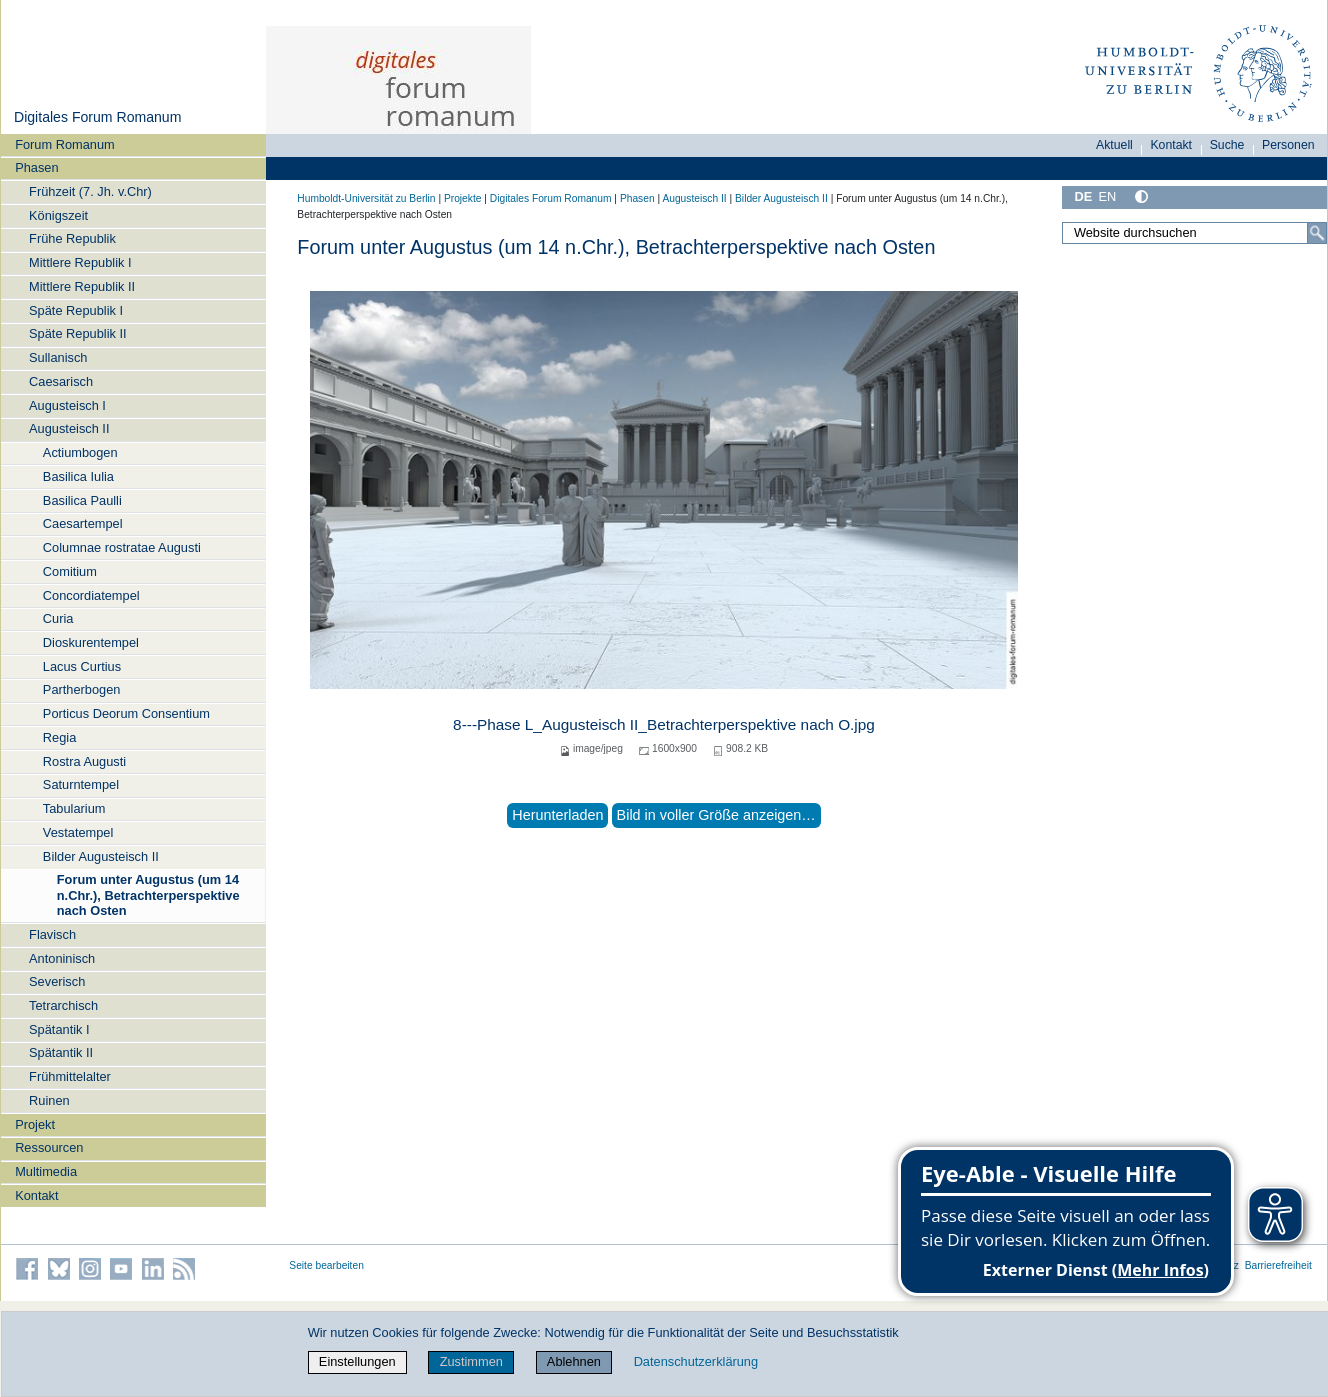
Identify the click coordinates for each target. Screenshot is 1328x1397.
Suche (1227, 145)
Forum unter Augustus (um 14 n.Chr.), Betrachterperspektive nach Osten (148, 895)
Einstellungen (357, 1361)
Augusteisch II (69, 428)
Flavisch (52, 934)
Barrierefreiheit (1278, 1265)
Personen (1288, 145)
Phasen (36, 167)
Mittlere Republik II (82, 286)
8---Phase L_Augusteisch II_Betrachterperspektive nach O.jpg (664, 724)
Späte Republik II (77, 333)
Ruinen (49, 1100)
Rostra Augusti (84, 761)
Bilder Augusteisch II (101, 856)
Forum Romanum (65, 144)
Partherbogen (82, 689)
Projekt (35, 1124)
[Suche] (1317, 233)
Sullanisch (58, 357)
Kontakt (36, 1195)
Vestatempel (78, 832)
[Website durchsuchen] (1194, 233)
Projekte (463, 198)
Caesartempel (83, 523)
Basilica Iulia (78, 476)
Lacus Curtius (82, 666)
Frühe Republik (72, 238)
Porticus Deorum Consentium (126, 713)
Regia (59, 737)
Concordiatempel (91, 595)
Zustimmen (471, 1361)
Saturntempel (81, 784)
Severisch (57, 981)
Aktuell (1114, 145)
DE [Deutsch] (1083, 196)
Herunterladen (557, 815)
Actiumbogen (80, 452)
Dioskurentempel (91, 642)
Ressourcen (49, 1147)
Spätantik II (61, 1052)
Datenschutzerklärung (696, 1361)
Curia (58, 618)
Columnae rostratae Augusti (122, 547)
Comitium (70, 571)
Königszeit (58, 215)
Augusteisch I (67, 405)
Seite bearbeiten (326, 1265)
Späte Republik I (76, 310)
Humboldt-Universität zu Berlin (366, 198)
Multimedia (46, 1171)
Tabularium (74, 808)
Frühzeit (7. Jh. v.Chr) (90, 191)
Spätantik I (59, 1029)
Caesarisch (61, 381)
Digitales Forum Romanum (97, 117)
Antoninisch (62, 958)
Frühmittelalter (70, 1076)
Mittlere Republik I (80, 262)
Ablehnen (574, 1361)
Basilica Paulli (82, 500)
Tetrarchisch (63, 1005)
